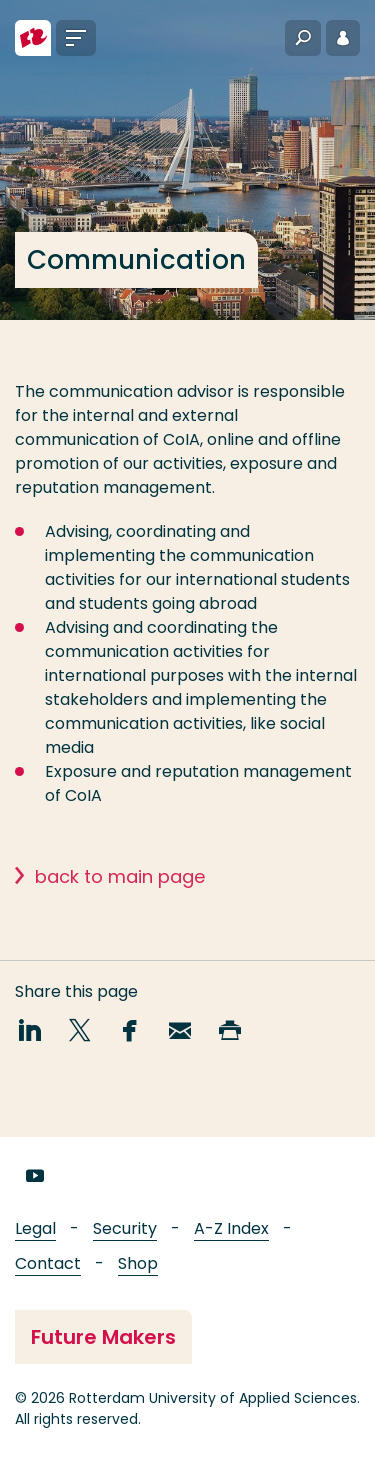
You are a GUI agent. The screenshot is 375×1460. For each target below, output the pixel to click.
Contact (48, 1263)
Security (125, 1228)
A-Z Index (231, 1228)
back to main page (120, 887)
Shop (138, 1263)
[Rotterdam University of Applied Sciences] (33, 38)
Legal (35, 1228)
